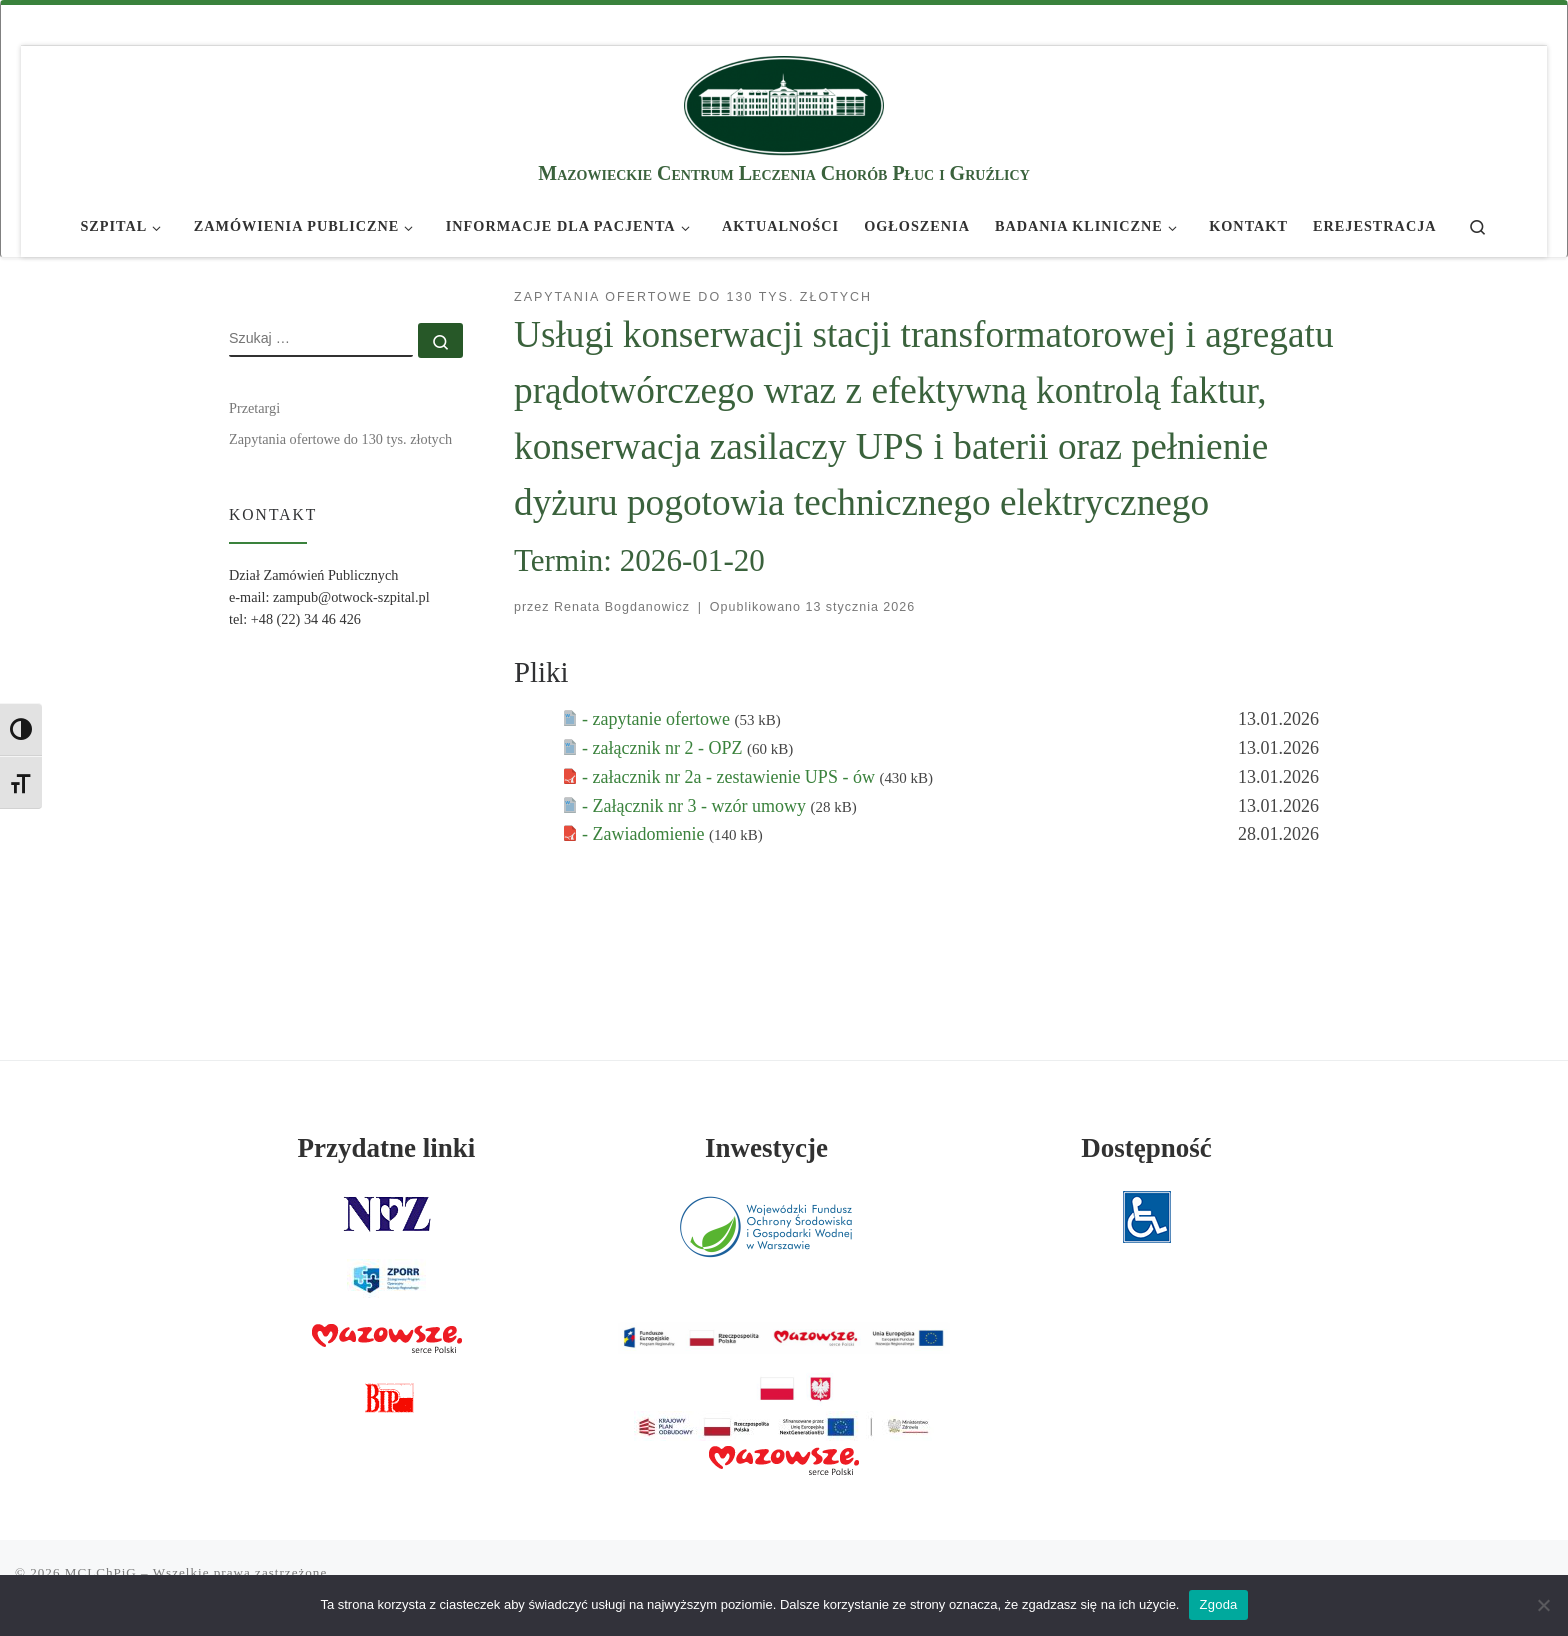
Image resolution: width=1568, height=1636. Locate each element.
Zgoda (1218, 1604)
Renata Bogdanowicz (622, 607)
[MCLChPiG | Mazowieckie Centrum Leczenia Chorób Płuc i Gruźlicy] (784, 102)
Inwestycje (766, 1148)
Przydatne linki (387, 1148)
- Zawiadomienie (645, 834)
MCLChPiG (101, 1572)
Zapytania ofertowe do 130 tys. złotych (340, 439)
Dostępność (1146, 1148)
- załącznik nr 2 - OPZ (664, 748)
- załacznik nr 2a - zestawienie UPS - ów (730, 777)
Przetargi (254, 408)
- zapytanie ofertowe (658, 719)
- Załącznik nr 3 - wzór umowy (696, 806)
